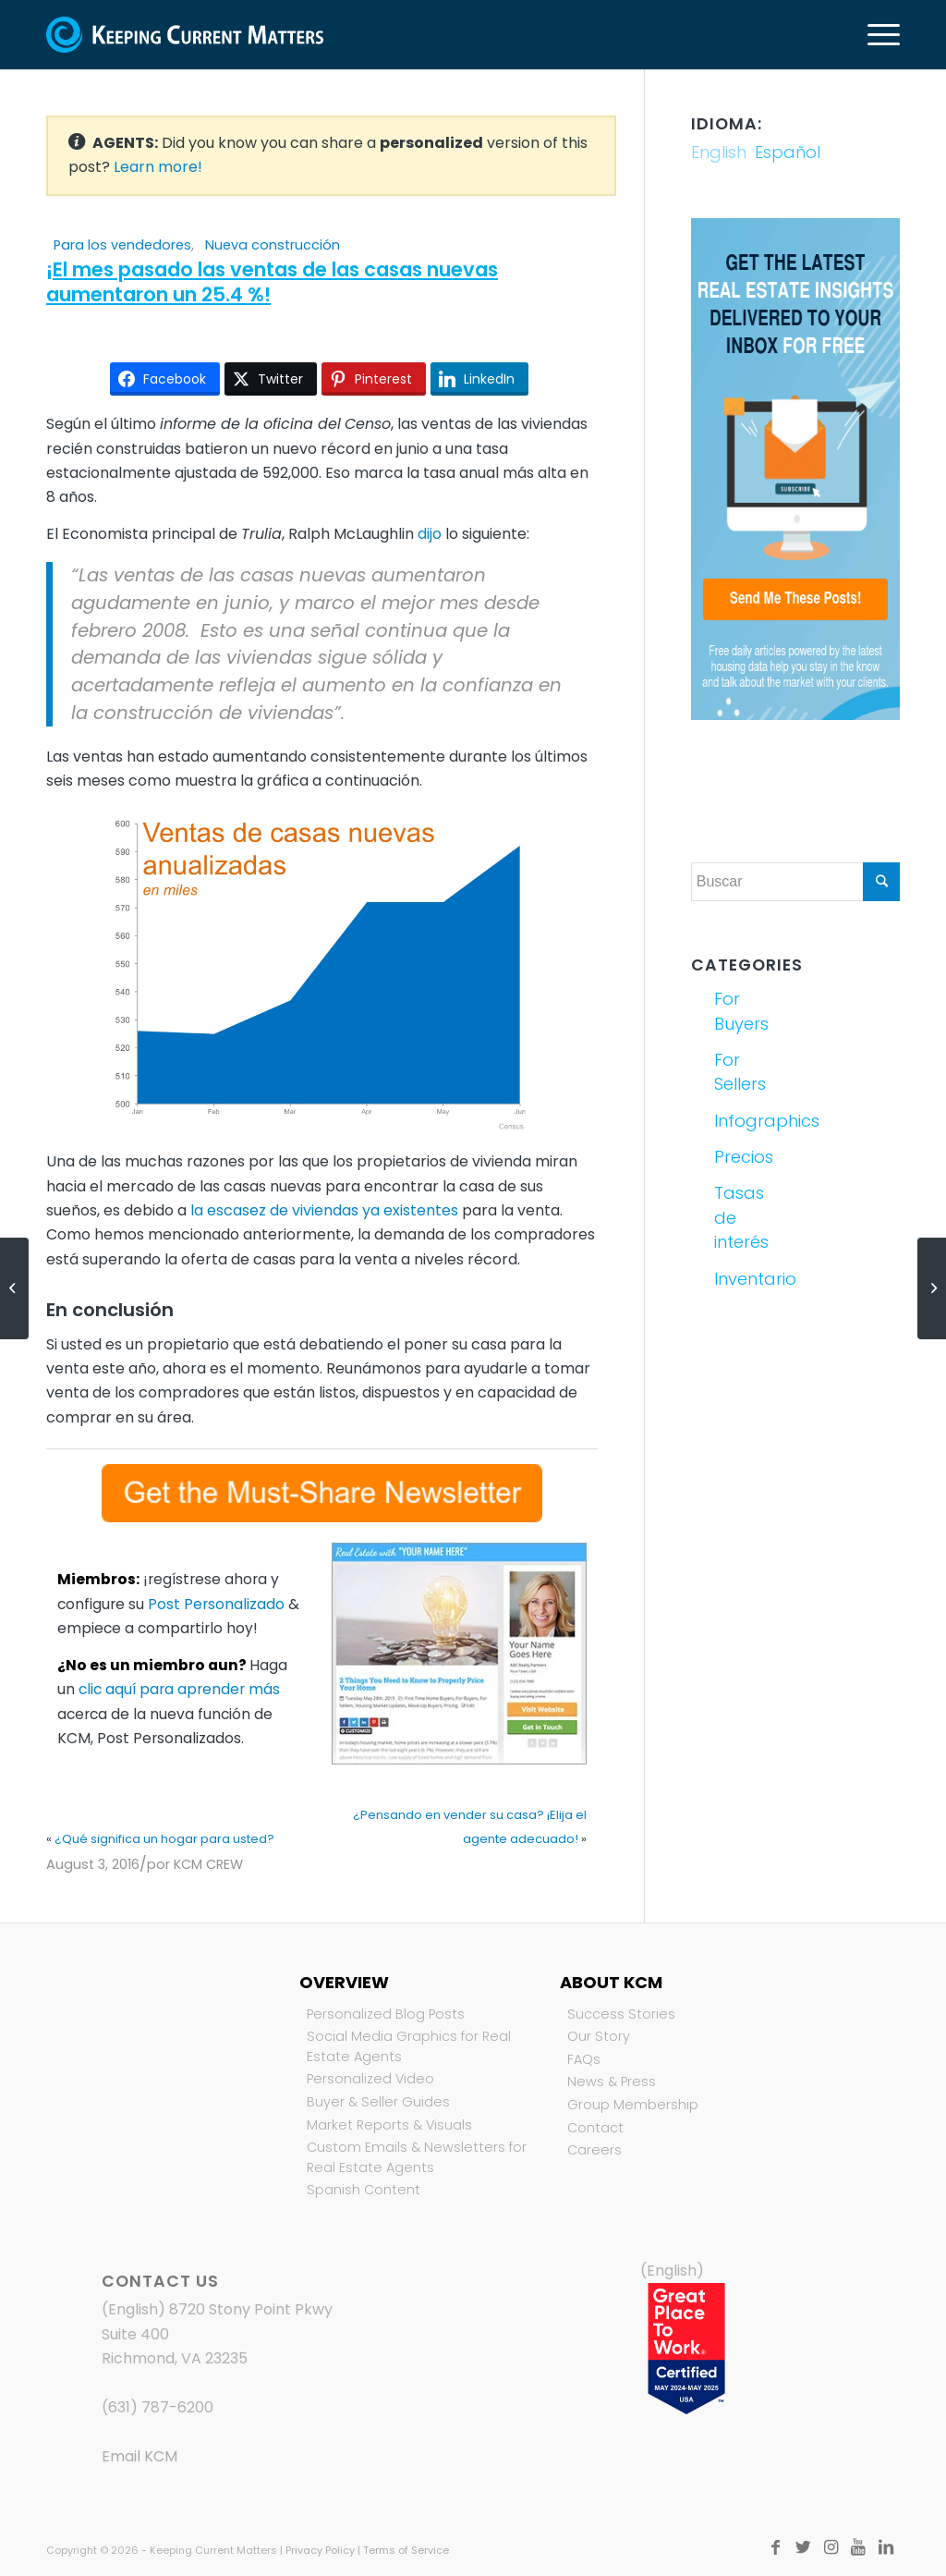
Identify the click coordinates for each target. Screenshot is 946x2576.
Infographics (751, 1120)
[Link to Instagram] (830, 2547)
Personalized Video (370, 2078)
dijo (430, 533)
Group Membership (632, 2104)
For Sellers (740, 1071)
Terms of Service (406, 2550)
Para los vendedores (122, 245)
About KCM (611, 1982)
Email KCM (139, 2456)
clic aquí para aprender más (179, 1689)
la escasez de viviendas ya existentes (324, 1210)
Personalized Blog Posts (386, 2014)
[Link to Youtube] (858, 2547)
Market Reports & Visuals (389, 2125)
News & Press (611, 2081)
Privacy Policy (320, 2550)
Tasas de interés (741, 1217)
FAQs (583, 2059)
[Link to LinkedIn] (886, 2547)
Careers (594, 2150)
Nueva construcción (272, 245)
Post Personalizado (216, 1604)
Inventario (751, 1278)
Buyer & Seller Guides (378, 2102)
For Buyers (741, 1010)
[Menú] (877, 34)
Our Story (598, 2036)
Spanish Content (363, 2189)
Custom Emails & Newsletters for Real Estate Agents (417, 2157)
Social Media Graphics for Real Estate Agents (409, 2046)
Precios (743, 1156)
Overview (344, 1982)
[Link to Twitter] (803, 2547)
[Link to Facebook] (775, 2547)
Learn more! (158, 166)
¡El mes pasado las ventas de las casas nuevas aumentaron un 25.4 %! (272, 282)
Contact (595, 2127)
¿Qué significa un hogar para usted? (164, 1839)
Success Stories (621, 2014)
